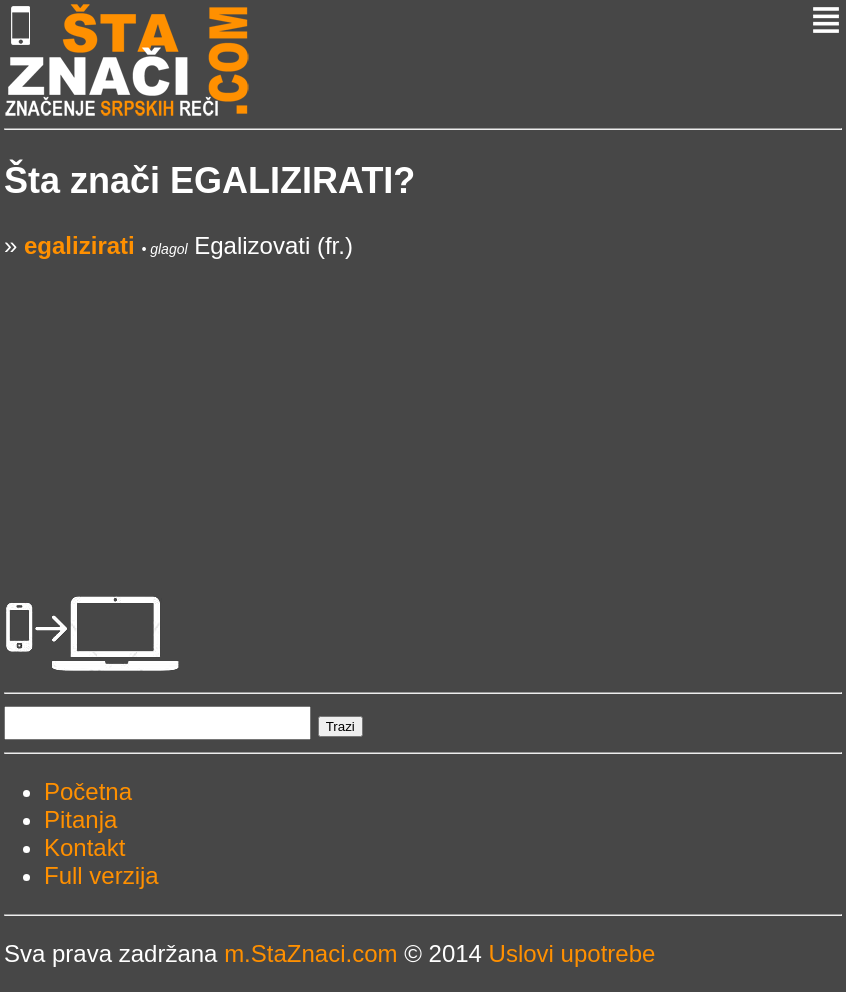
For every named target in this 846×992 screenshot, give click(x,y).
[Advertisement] (423, 400)
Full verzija (101, 875)
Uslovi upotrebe (572, 953)
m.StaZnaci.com (310, 953)
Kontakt (84, 847)
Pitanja (80, 819)
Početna (88, 791)
